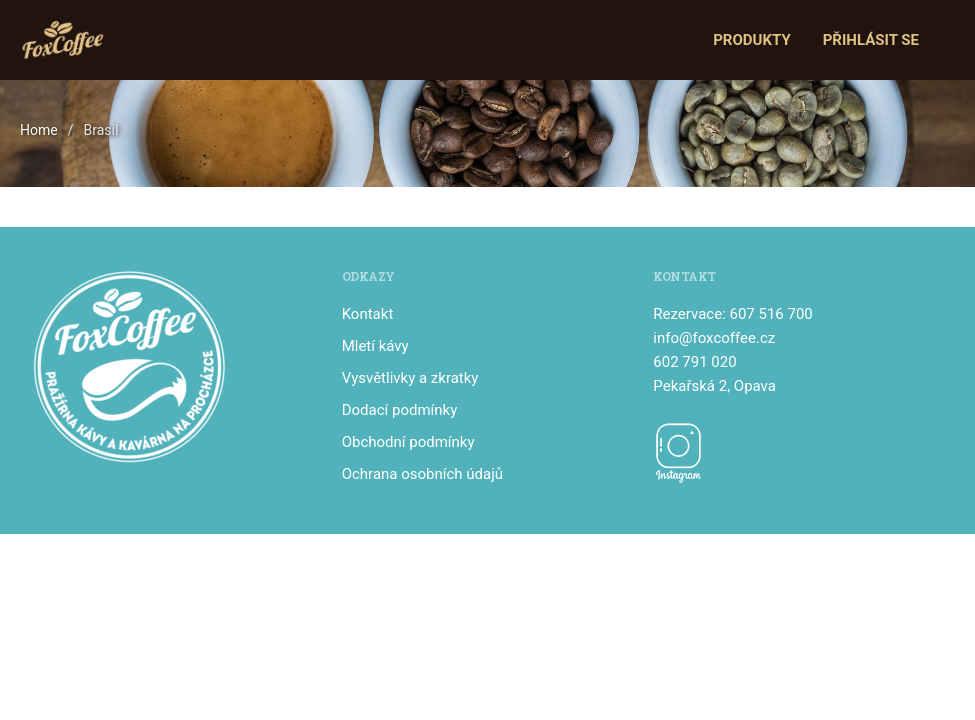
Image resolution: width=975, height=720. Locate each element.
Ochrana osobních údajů (422, 474)
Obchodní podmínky (408, 442)
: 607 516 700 (767, 314)
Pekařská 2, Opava (714, 386)
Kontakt (368, 314)
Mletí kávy (375, 346)
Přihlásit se (871, 40)
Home (39, 130)
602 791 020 (694, 362)
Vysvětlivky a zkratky (410, 378)
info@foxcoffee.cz (714, 338)
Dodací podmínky (400, 410)
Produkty (752, 40)
